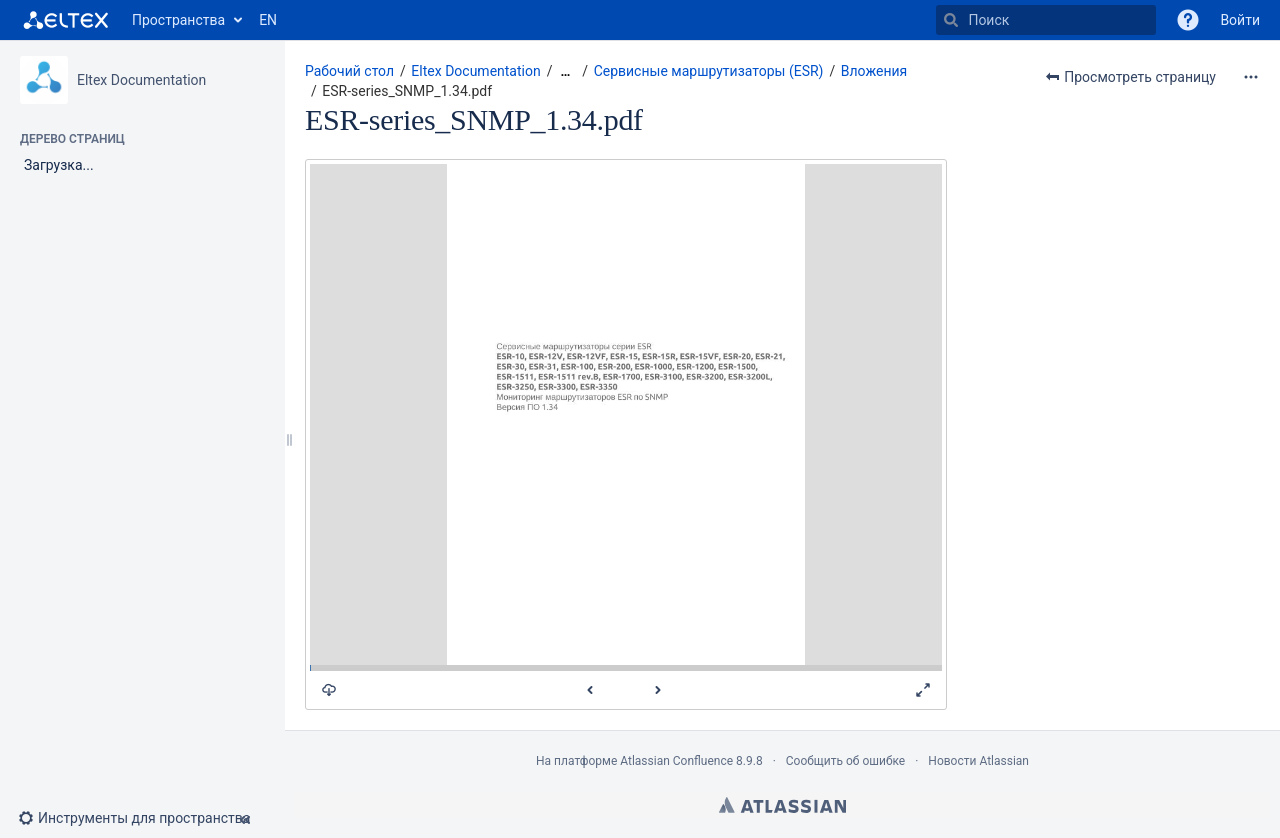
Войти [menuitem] (1240, 20)
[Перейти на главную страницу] (66, 20)
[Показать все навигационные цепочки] (565, 71)
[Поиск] (951, 20)
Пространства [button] (178, 20)
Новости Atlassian (978, 761)
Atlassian (782, 805)
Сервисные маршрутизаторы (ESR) (709, 71)
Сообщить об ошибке (845, 761)
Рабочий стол (349, 71)
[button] (1188, 20)
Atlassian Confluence (676, 761)
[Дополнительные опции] (1251, 77)
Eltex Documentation (141, 80)
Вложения (874, 71)
